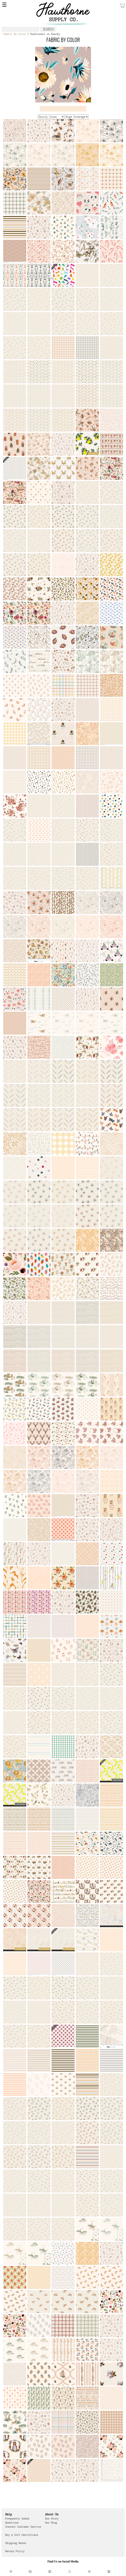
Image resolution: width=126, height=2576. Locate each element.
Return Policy (15, 2551)
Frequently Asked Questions (17, 2520)
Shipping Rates (15, 2543)
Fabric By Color (14, 34)
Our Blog (51, 2523)
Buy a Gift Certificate (21, 2535)
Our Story (51, 2518)
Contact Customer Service (23, 2527)
